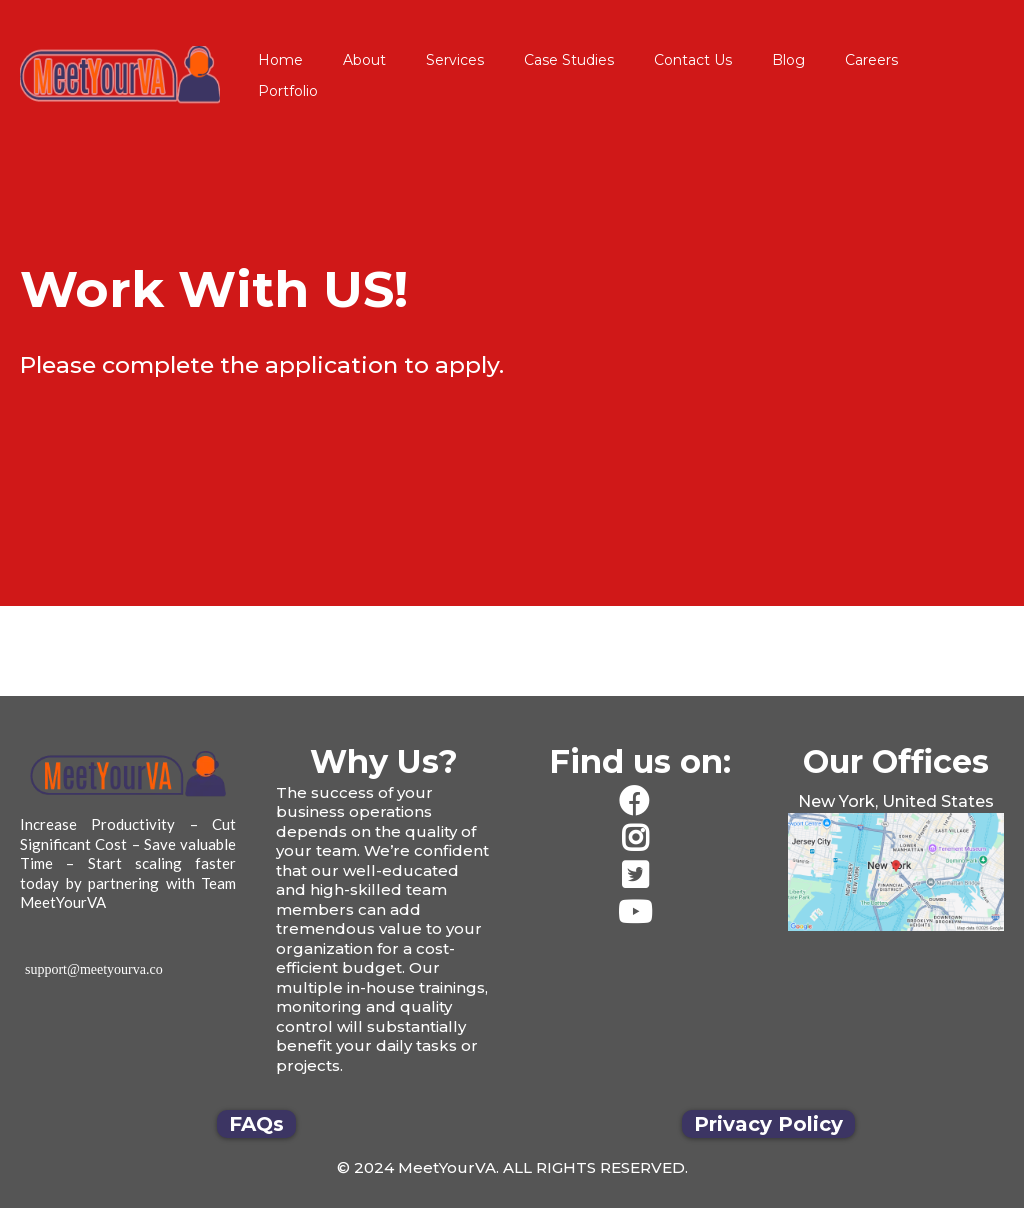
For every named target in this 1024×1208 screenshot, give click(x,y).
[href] (896, 872)
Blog (788, 60)
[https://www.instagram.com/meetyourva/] (640, 838)
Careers (871, 60)
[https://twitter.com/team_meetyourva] (640, 875)
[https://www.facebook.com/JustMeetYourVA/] (640, 801)
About (364, 60)
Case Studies (569, 60)
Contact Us (693, 60)
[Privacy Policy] (768, 1124)
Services (455, 60)
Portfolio (288, 91)
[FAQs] (256, 1124)
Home (280, 60)
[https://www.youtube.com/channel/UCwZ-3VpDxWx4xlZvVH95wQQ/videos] (640, 912)
